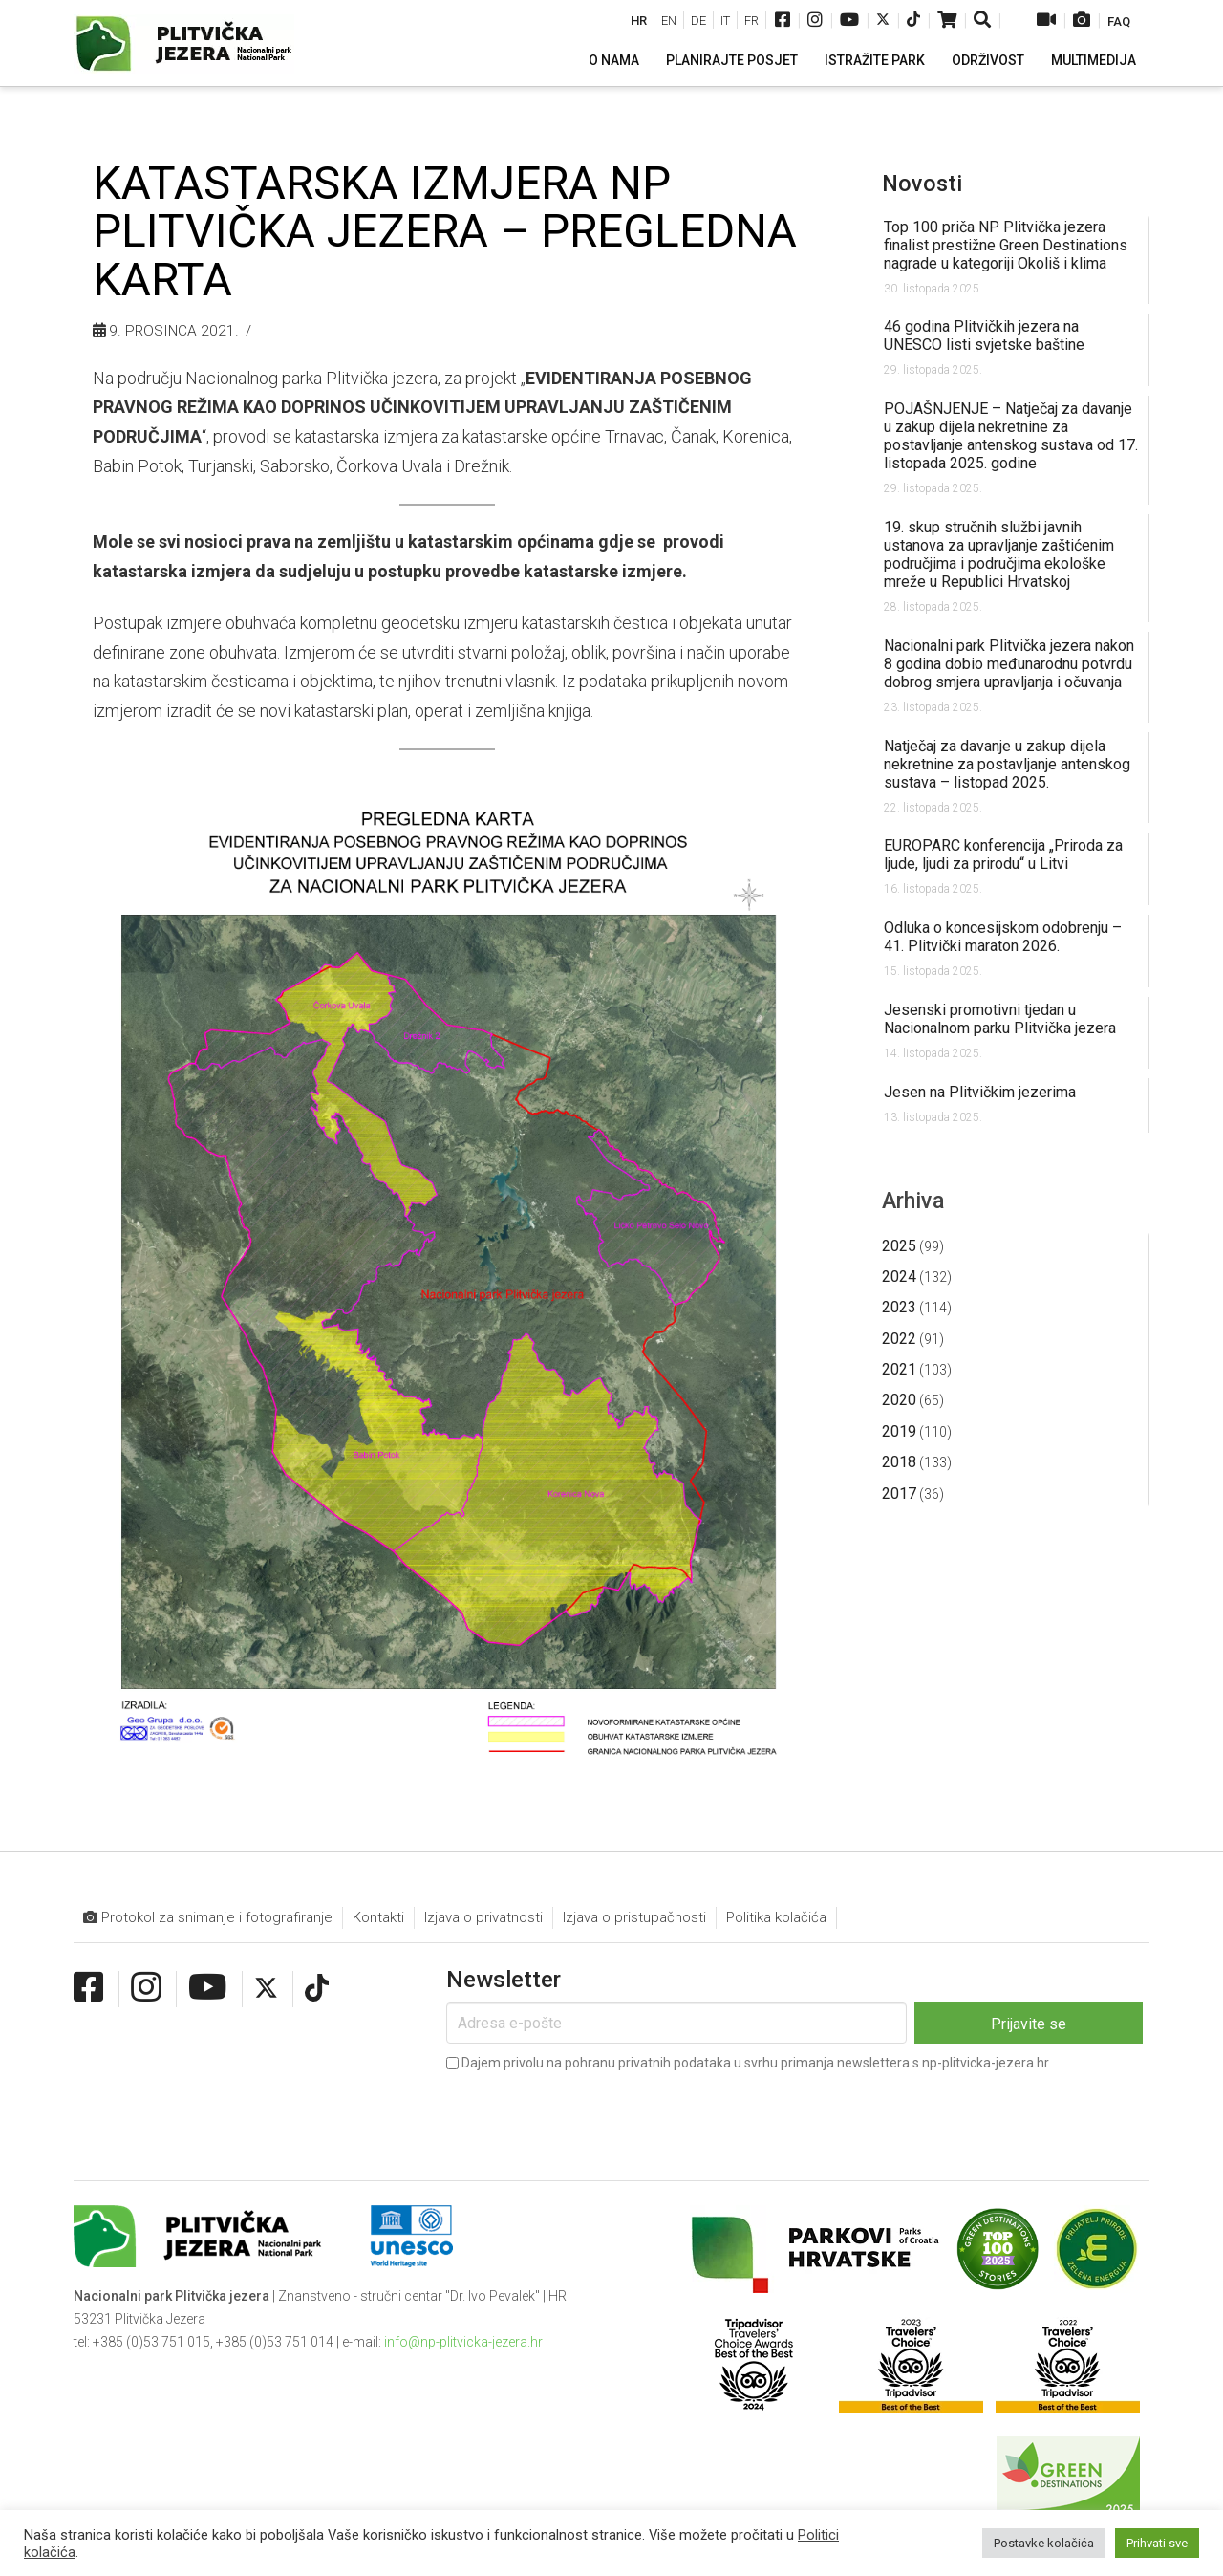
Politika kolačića (776, 1917)
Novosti (922, 183)
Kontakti (378, 1917)
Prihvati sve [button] (1157, 2543)
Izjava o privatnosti (483, 1917)
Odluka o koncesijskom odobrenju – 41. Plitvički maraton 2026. (1003, 937)
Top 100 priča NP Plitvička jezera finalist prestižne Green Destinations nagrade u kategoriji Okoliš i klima (1005, 245)
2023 (899, 1307)
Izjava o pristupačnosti (634, 1917)
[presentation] (591, 2112)
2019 (899, 1431)
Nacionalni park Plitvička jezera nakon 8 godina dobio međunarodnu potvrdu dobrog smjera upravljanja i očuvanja (1009, 664)
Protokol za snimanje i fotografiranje (208, 1918)
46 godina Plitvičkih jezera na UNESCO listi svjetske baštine (984, 335)
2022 (899, 1339)
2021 (899, 1369)
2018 (899, 1462)
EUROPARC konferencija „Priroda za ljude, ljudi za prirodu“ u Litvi (1003, 854)
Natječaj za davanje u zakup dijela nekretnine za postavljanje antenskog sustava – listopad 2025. (1007, 764)
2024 (899, 1276)
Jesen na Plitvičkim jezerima (980, 1092)
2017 (899, 1493)
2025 (899, 1246)
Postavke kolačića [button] (1044, 2543)
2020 (899, 1400)
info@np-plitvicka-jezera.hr (463, 2341)
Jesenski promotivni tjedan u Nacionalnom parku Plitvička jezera (1000, 1019)
